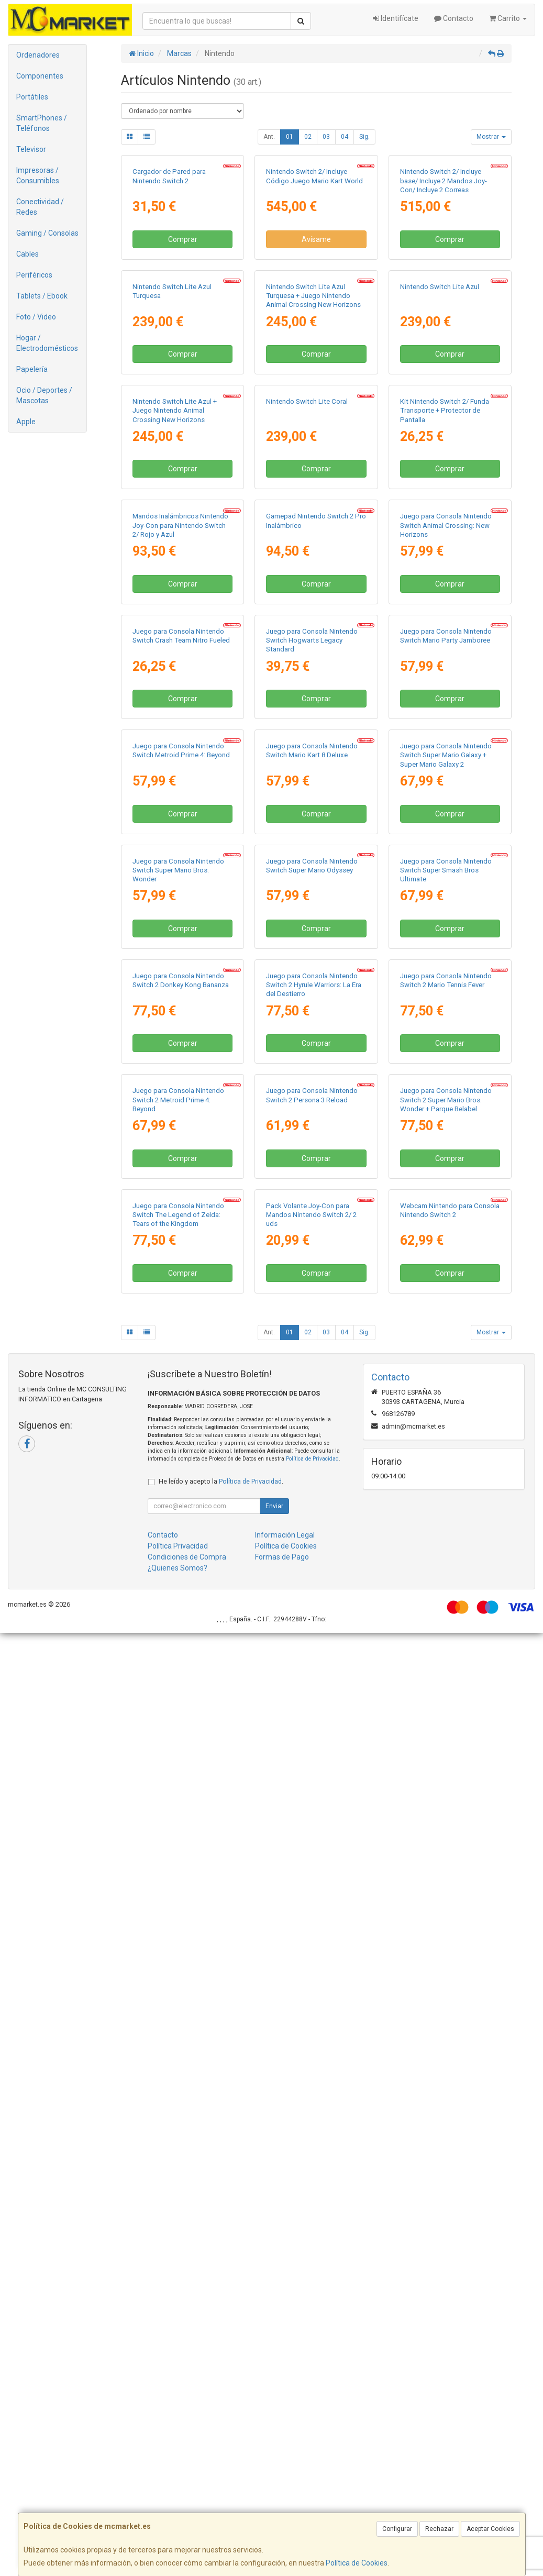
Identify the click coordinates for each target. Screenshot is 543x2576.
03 (326, 136)
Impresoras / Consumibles (37, 175)
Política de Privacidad (312, 2402)
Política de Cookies (356, 2563)
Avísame (316, 333)
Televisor (31, 149)
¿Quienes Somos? (177, 2511)
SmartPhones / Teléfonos (41, 123)
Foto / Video (36, 317)
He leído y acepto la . (221, 2424)
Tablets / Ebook (42, 296)
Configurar (397, 2529)
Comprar (182, 333)
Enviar (274, 2449)
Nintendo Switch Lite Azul (439, 475)
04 (344, 136)
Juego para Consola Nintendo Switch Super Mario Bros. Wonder (178, 1531)
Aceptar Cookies (490, 2529)
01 (289, 136)
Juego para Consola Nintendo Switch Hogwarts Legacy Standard (312, 1112)
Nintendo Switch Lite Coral (307, 685)
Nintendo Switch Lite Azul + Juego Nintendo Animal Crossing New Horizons (174, 694)
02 (308, 136)
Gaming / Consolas (47, 233)
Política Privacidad (178, 2489)
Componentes (39, 76)
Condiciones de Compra (187, 2500)
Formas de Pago (282, 2500)
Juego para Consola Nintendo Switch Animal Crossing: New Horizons (446, 903)
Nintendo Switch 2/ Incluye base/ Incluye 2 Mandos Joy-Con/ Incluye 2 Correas (443, 275)
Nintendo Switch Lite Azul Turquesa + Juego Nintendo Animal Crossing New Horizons (313, 484)
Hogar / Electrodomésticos (47, 343)
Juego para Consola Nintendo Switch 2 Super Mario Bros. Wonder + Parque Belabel (446, 1949)
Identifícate (395, 18)
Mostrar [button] (491, 136)
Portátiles (32, 97)
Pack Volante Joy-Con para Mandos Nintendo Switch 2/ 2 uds (311, 2158)
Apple (26, 421)
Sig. (364, 136)
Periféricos (34, 275)
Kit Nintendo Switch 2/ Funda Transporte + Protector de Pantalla (444, 694)
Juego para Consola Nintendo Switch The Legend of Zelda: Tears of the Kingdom (178, 2158)
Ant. (269, 136)
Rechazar (439, 2529)
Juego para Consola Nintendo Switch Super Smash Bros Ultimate (446, 1531)
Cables (27, 254)
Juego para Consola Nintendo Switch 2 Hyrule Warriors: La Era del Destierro (313, 1740)
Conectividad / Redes (40, 206)
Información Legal (285, 2478)
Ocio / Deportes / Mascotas (44, 395)
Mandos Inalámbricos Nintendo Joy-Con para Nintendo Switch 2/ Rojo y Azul (180, 903)
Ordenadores (38, 55)
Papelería (32, 369)
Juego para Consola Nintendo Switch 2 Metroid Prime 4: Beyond (178, 1949)
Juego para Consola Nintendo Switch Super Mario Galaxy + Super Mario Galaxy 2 (446, 1321)
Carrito (508, 18)
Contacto (453, 18)
